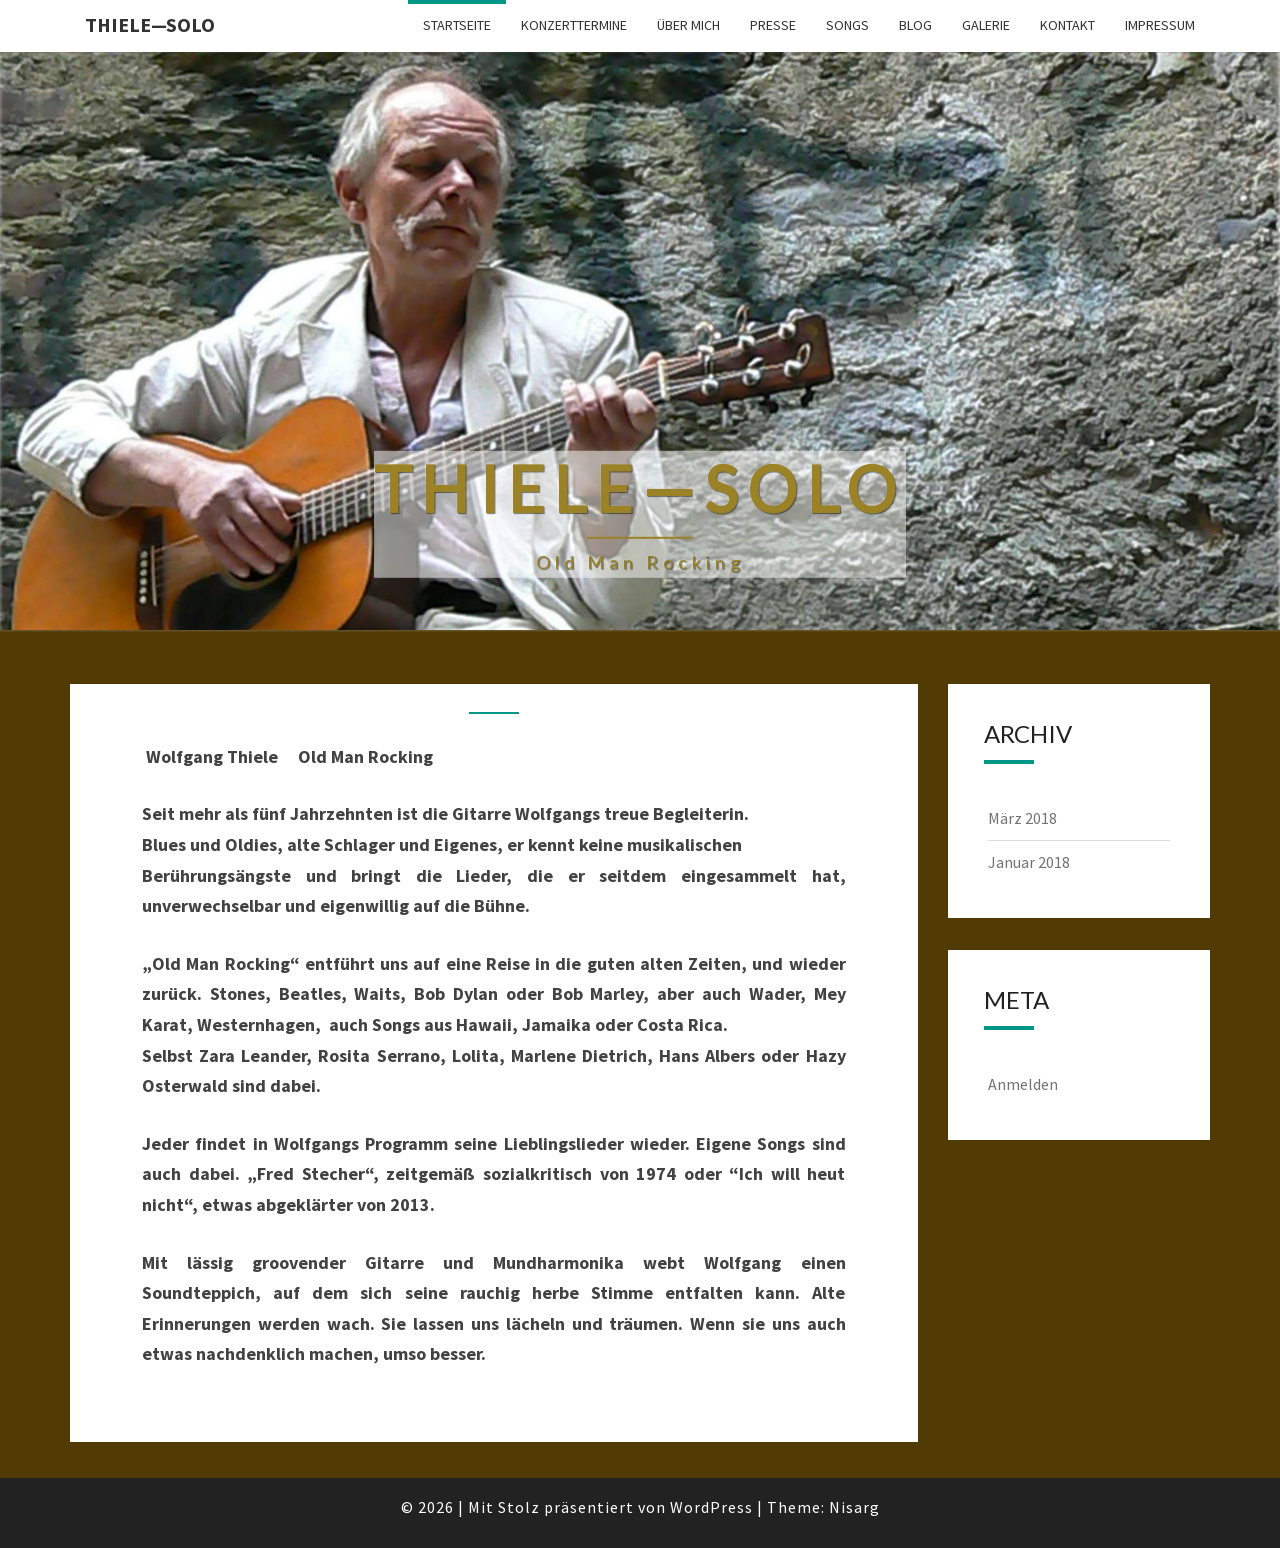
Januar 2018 (1029, 862)
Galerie (986, 25)
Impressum (1160, 25)
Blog (915, 25)
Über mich (688, 25)
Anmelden (1023, 1084)
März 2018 (1022, 818)
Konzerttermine (574, 25)
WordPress (711, 1507)
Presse (773, 25)
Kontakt (1067, 25)
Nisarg (854, 1507)
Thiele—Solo (150, 24)
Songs (847, 25)
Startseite (457, 25)
